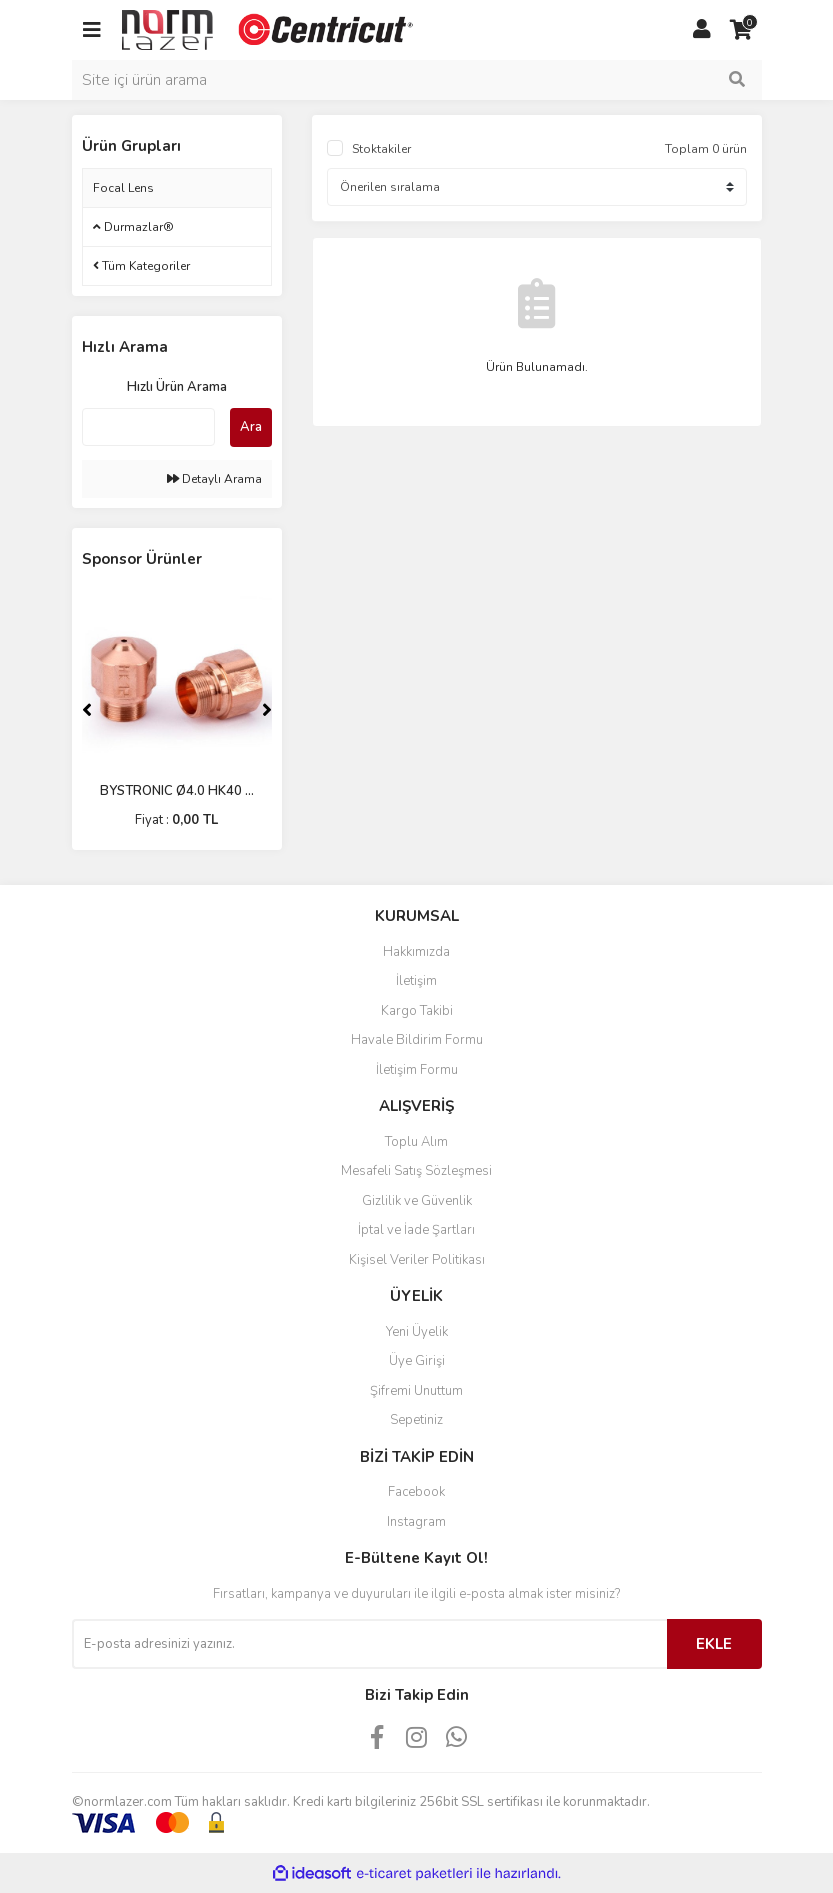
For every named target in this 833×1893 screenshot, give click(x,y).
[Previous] (87, 710)
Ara (251, 427)
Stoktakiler (381, 149)
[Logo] (270, 29)
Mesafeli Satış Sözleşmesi (416, 1171)
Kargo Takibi (417, 1011)
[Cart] (742, 30)
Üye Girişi (417, 1361)
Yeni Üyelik (417, 1332)
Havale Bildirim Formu (417, 1040)
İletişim (416, 981)
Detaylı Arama (214, 479)
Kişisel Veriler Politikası (417, 1260)
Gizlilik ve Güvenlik (417, 1201)
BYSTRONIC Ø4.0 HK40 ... (177, 791)
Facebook (416, 1492)
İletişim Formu (417, 1070)
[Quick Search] (148, 427)
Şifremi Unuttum (416, 1391)
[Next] (267, 710)
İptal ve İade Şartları (416, 1230)
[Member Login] (702, 30)
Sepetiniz (416, 1420)
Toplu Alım (416, 1142)
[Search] (417, 80)
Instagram (416, 1522)
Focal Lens (123, 188)
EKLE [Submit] (714, 1644)
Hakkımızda (416, 952)
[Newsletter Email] (369, 1644)
